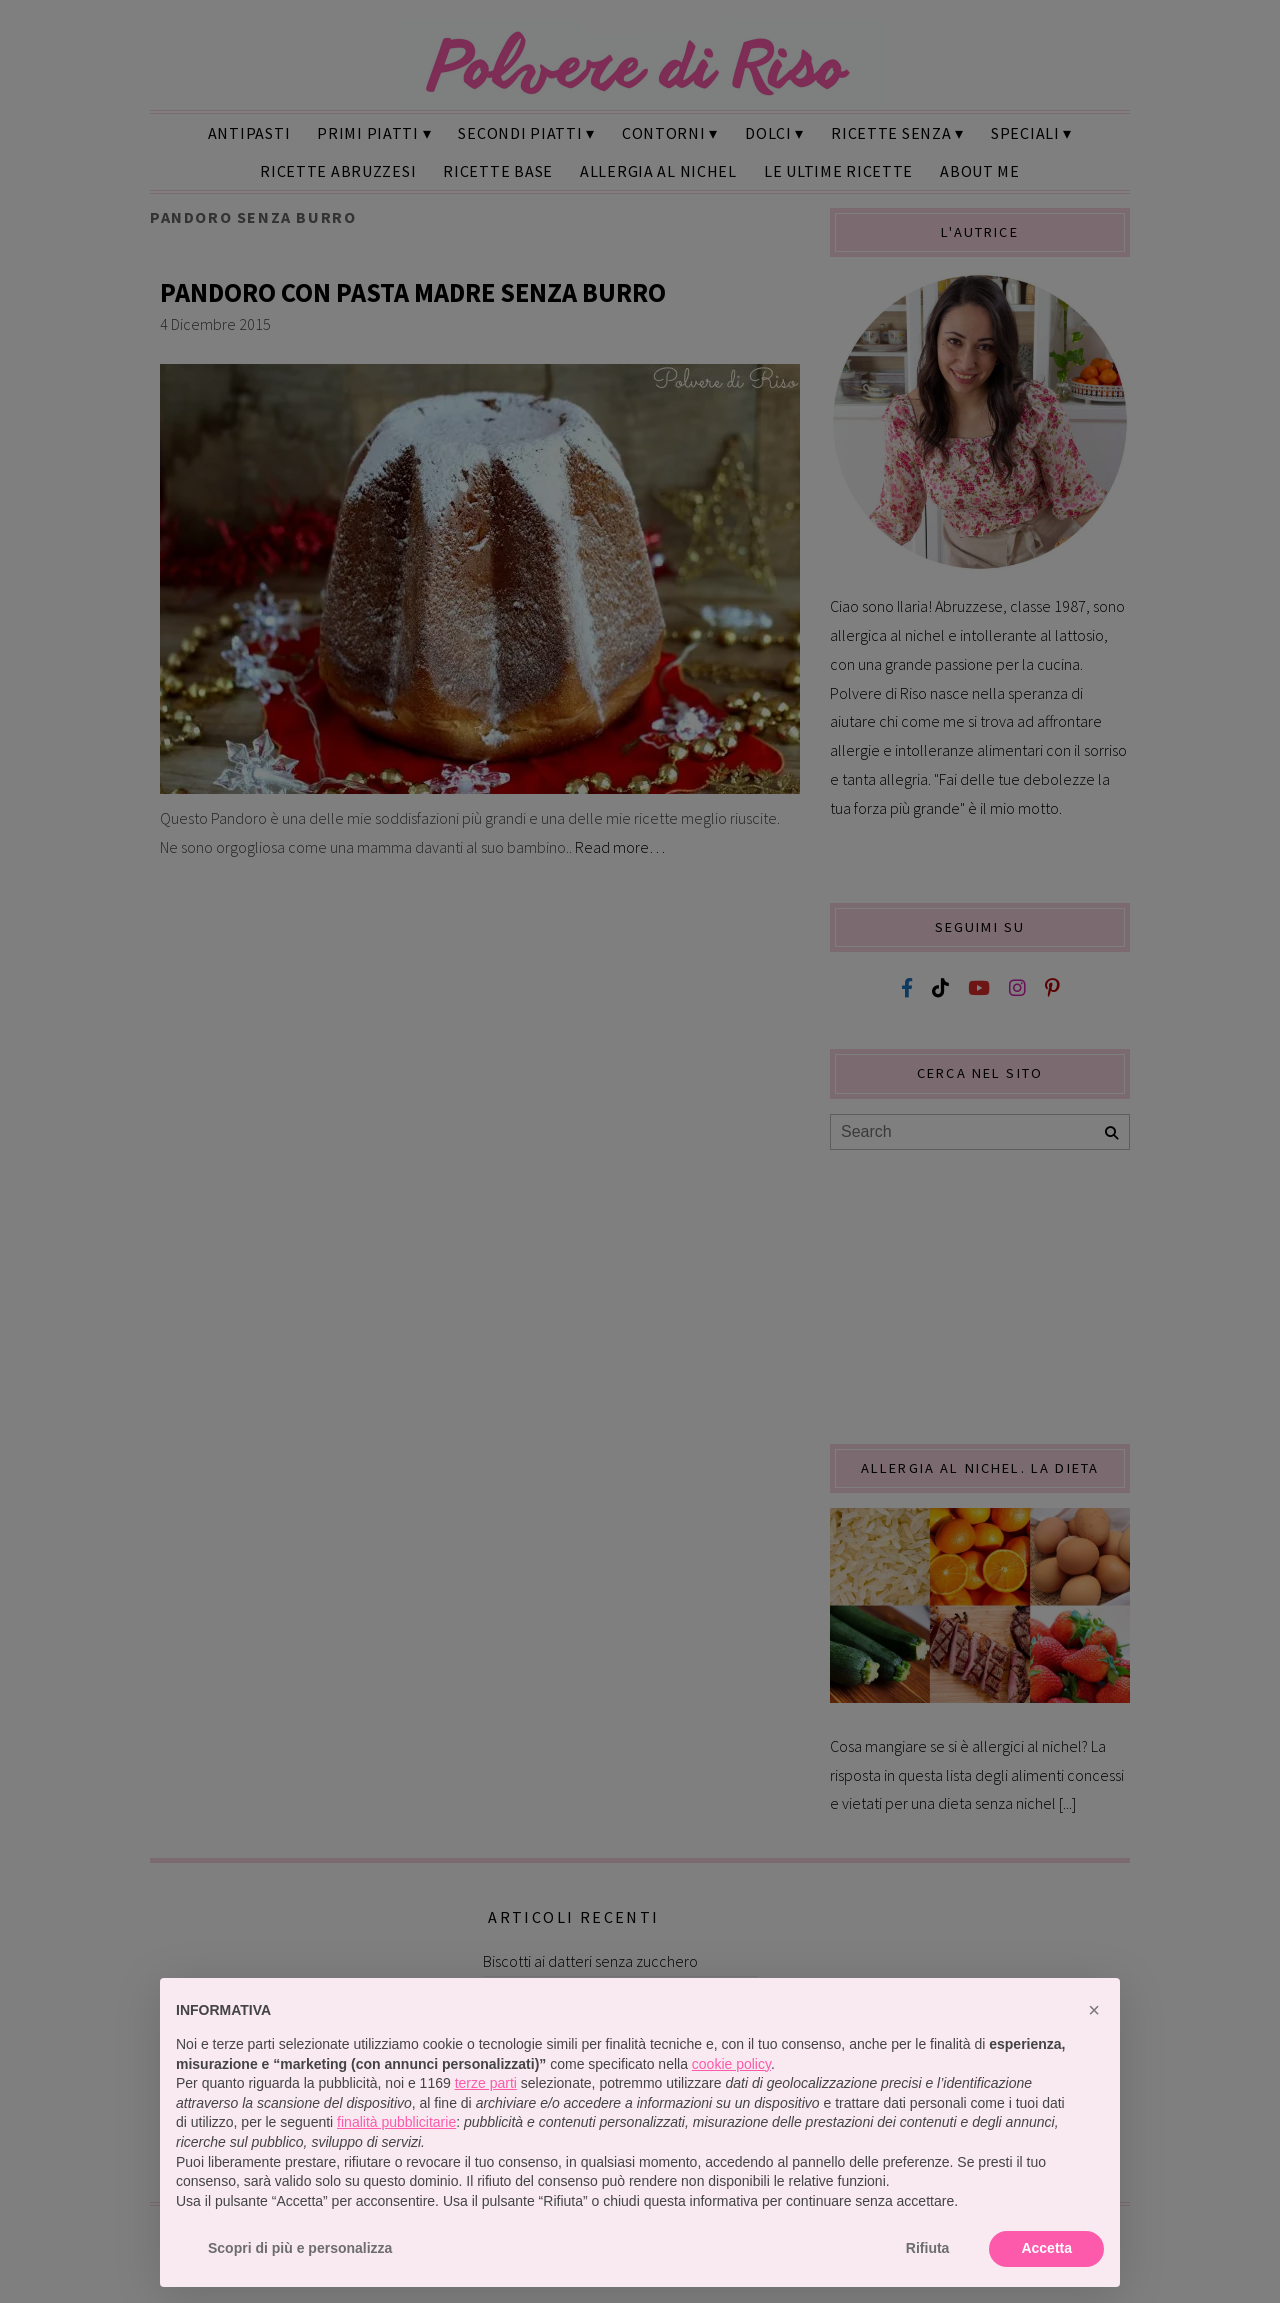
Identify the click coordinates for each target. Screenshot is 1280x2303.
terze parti (486, 2083)
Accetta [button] (1046, 2248)
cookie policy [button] (731, 2064)
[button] (1094, 2010)
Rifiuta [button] (928, 2248)
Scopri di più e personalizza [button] (300, 2248)
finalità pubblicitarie (396, 2122)
